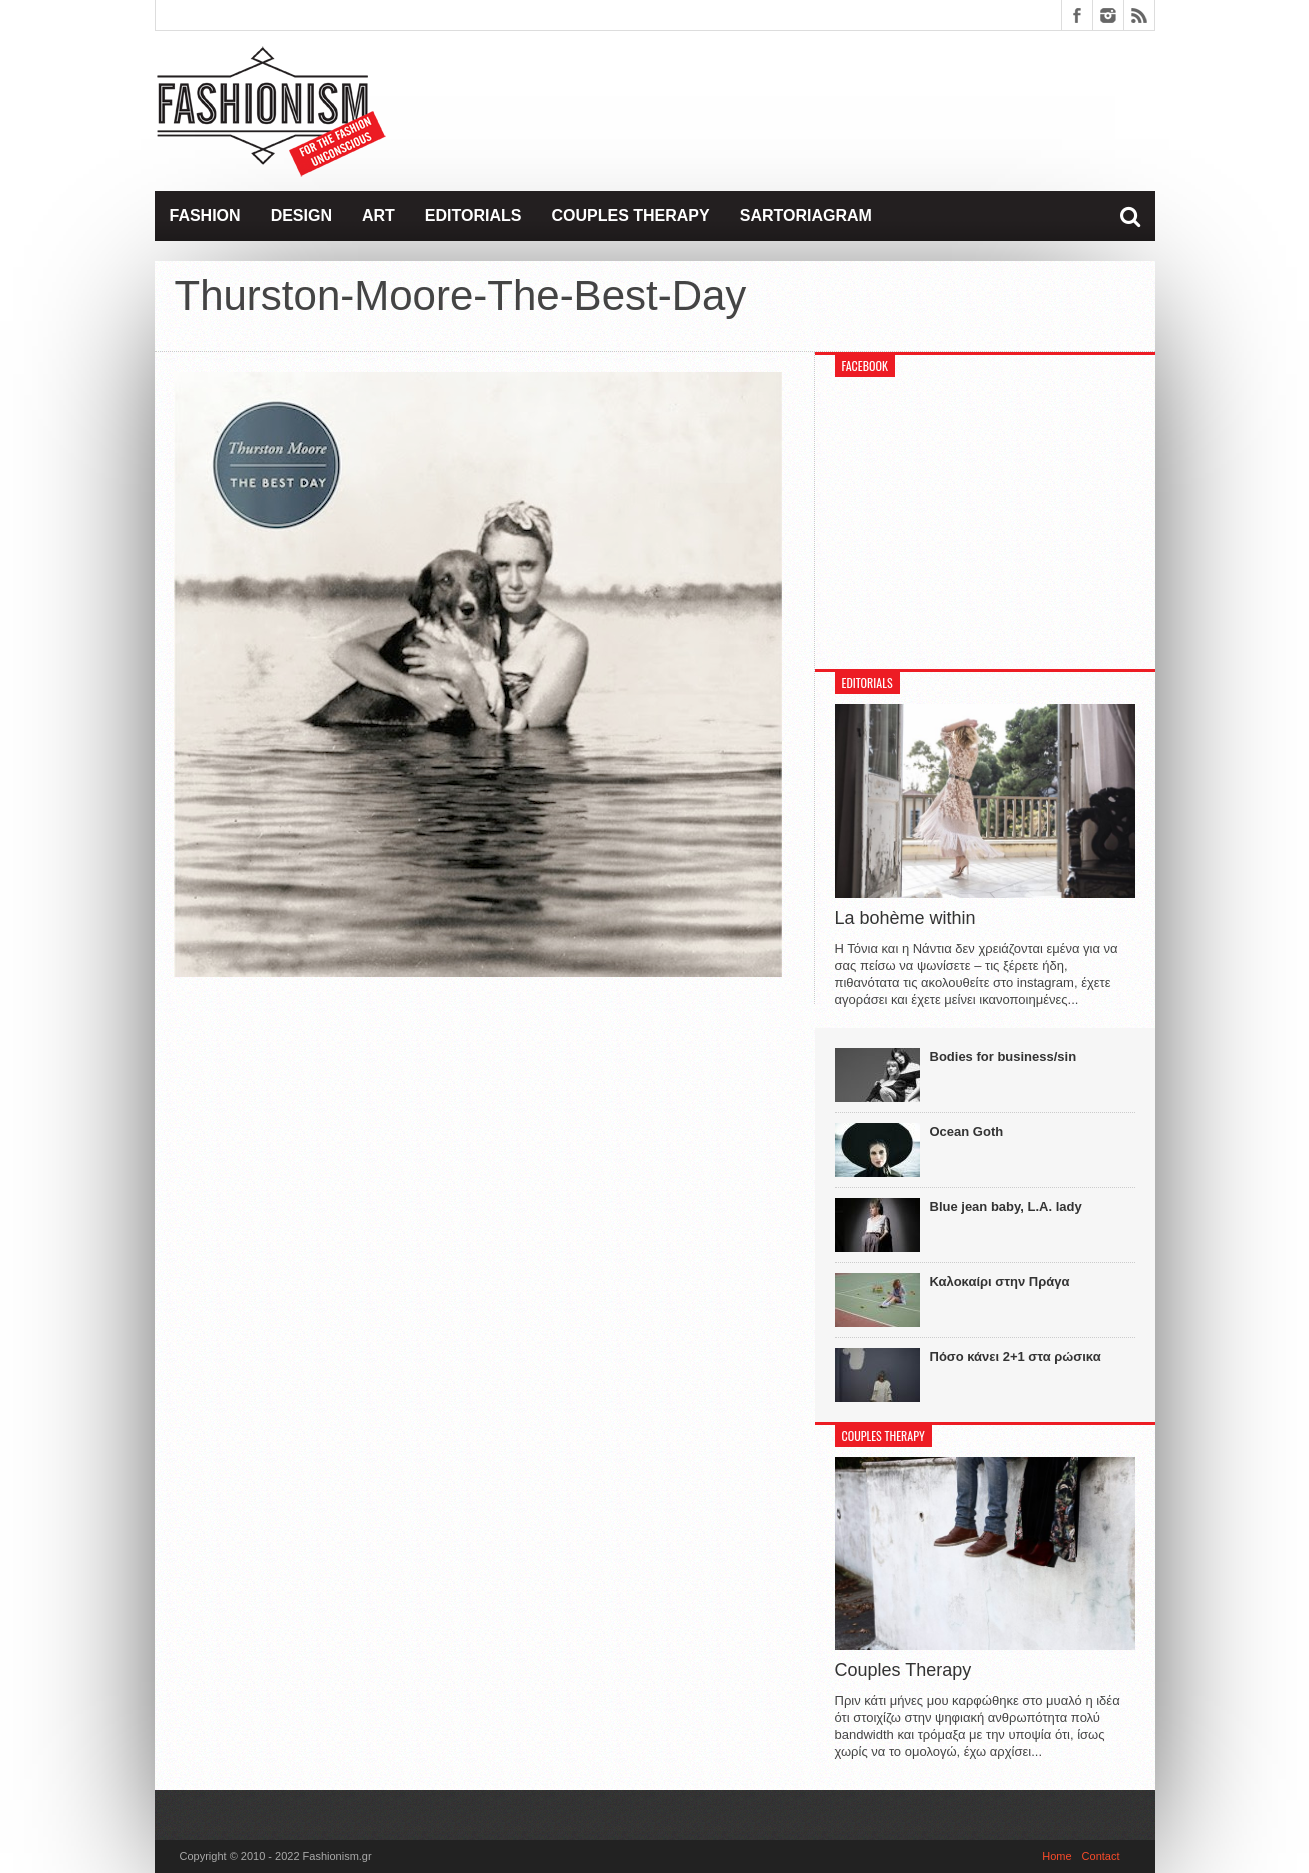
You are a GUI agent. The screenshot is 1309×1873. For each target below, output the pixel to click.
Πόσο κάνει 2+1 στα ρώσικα (1015, 1356)
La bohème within (905, 918)
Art (378, 215)
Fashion (205, 215)
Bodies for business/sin (1003, 1056)
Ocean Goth (967, 1131)
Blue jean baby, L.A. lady (1006, 1206)
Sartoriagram (806, 215)
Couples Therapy (630, 215)
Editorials (473, 215)
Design (301, 215)
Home (1056, 1856)
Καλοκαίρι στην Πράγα (1000, 1281)
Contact (1101, 1856)
